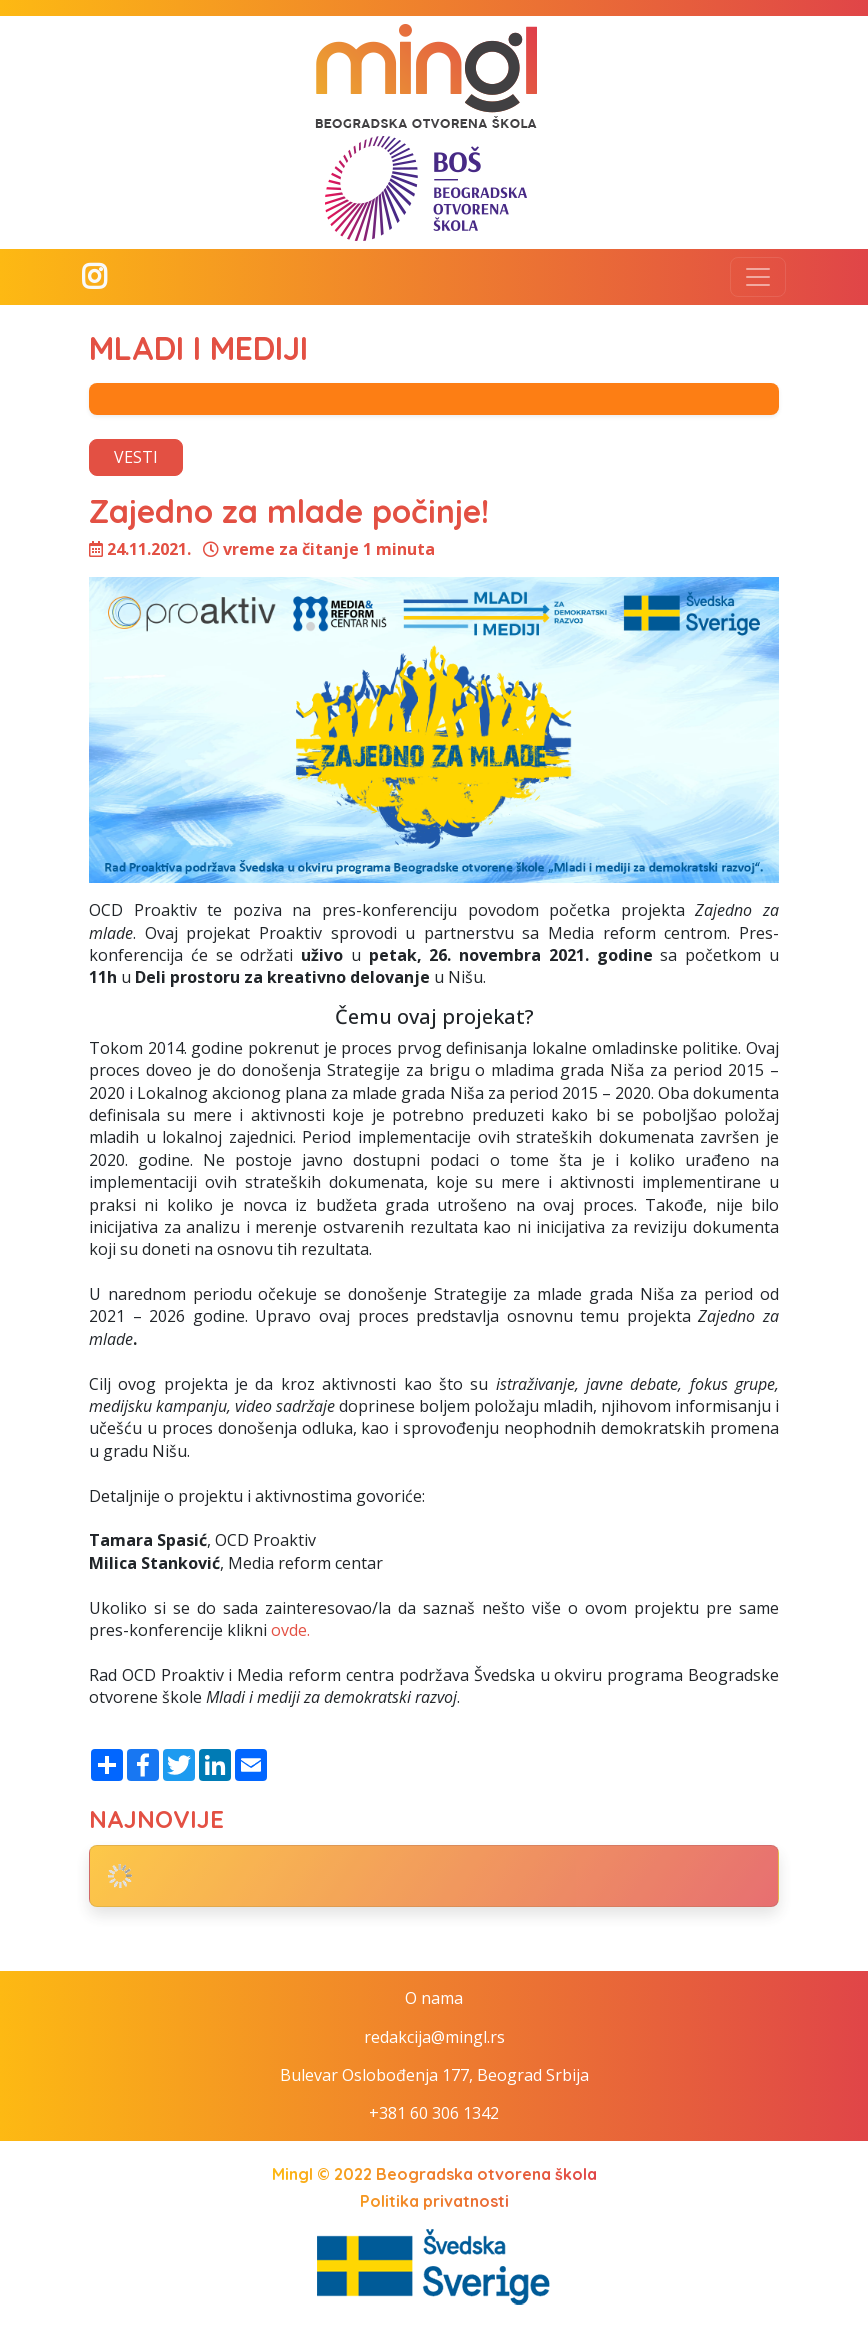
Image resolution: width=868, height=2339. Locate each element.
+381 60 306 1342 (434, 2113)
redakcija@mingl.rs (434, 2037)
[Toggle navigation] (758, 277)
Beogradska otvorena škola (486, 2174)
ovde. (290, 1630)
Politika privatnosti (434, 2201)
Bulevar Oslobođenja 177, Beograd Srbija (434, 2075)
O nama (434, 1998)
